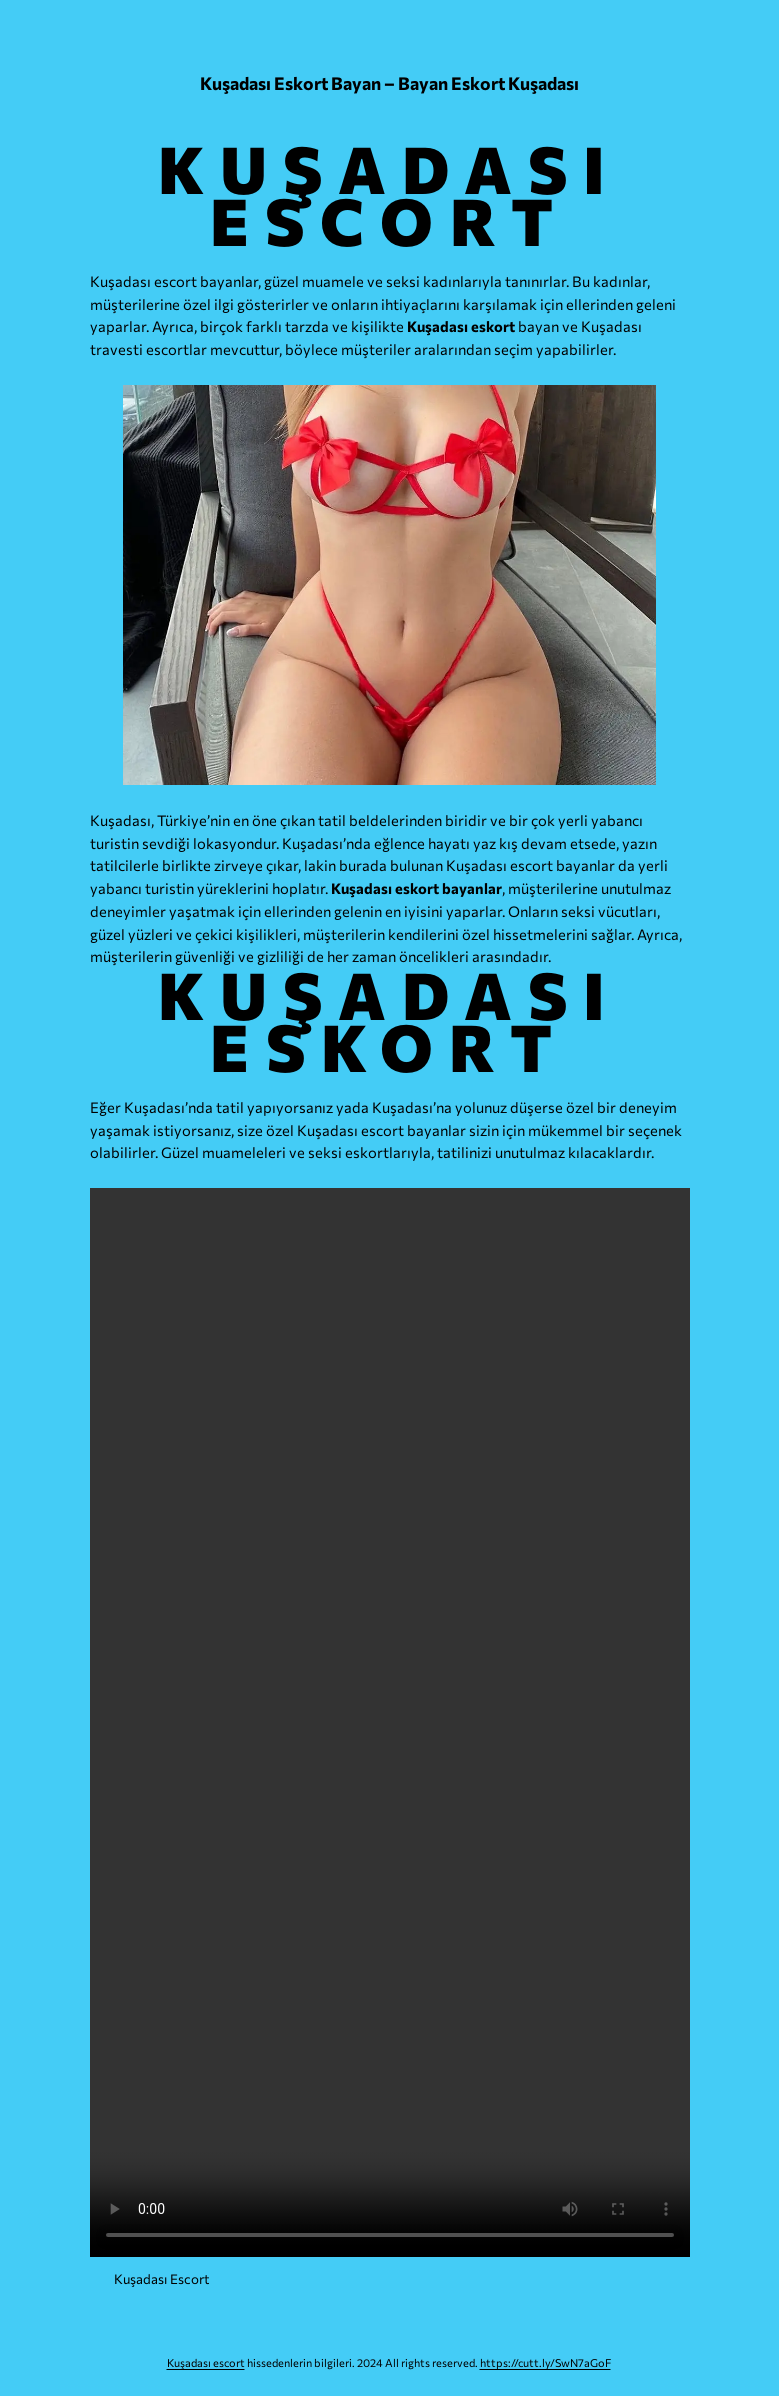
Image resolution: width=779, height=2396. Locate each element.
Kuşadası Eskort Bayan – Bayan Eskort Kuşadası (389, 83)
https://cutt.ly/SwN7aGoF (545, 2362)
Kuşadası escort (206, 2362)
